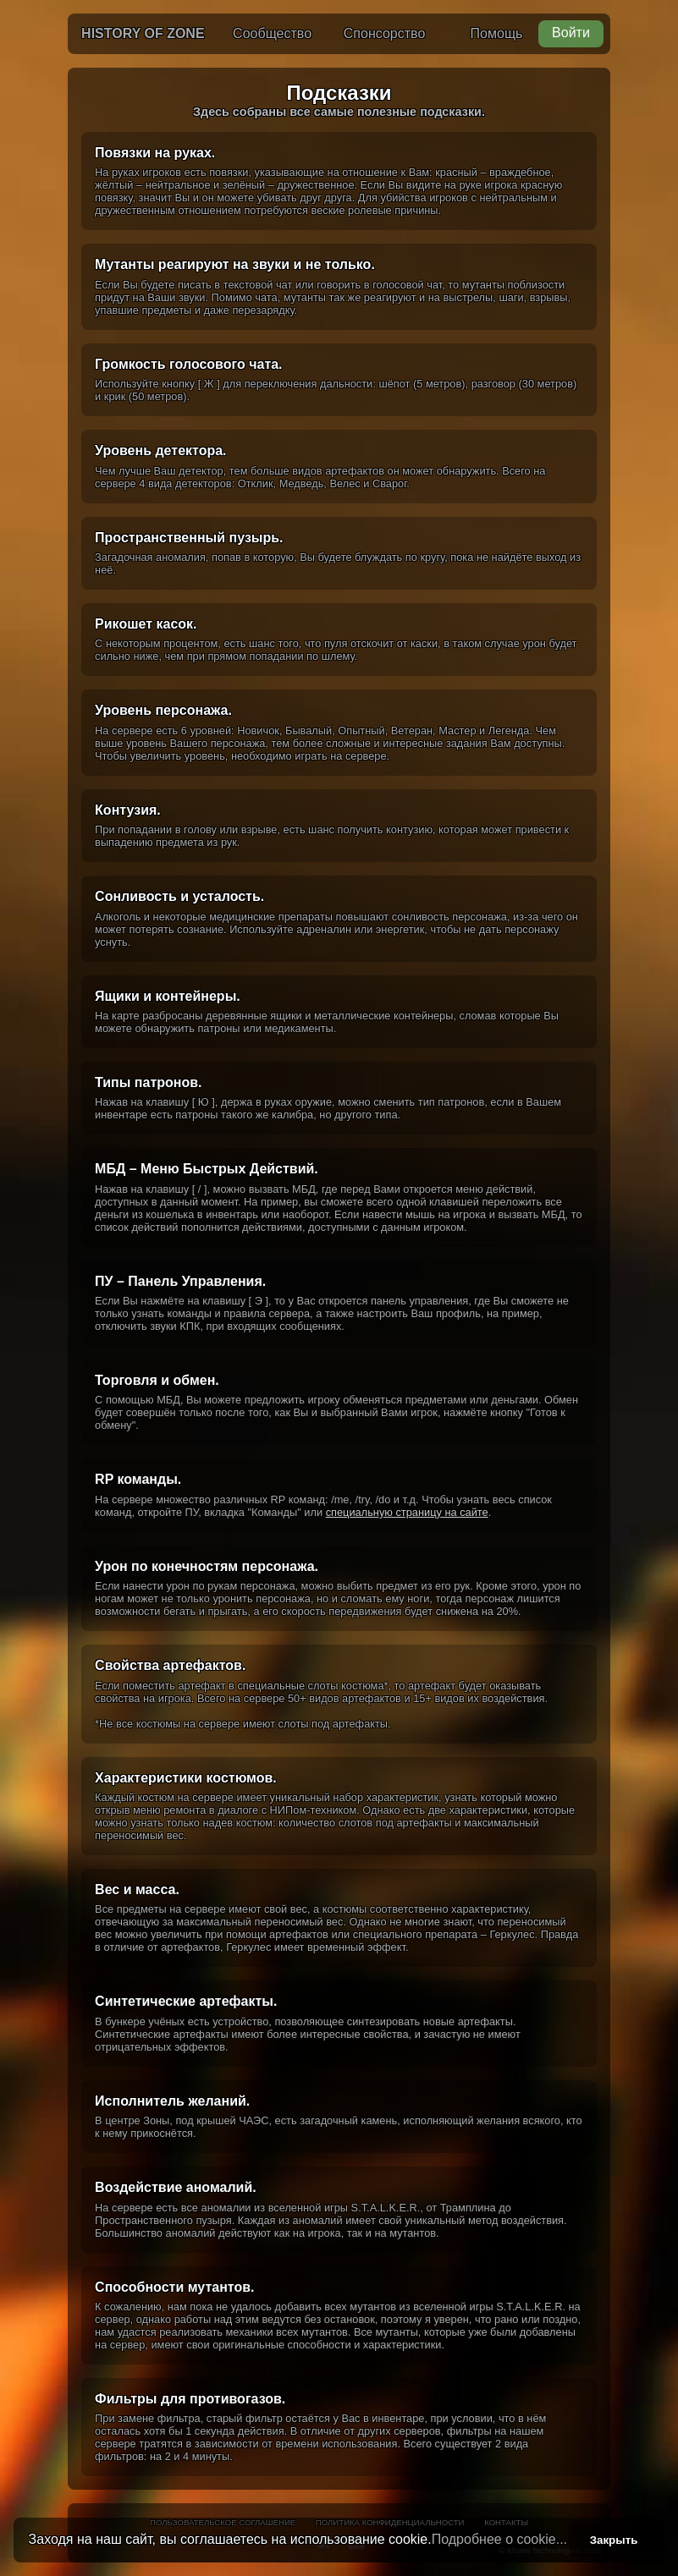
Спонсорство (384, 33)
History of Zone (143, 33)
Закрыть (614, 2540)
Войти (571, 32)
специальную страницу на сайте (407, 1512)
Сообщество (272, 33)
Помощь (497, 33)
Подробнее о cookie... (499, 2539)
